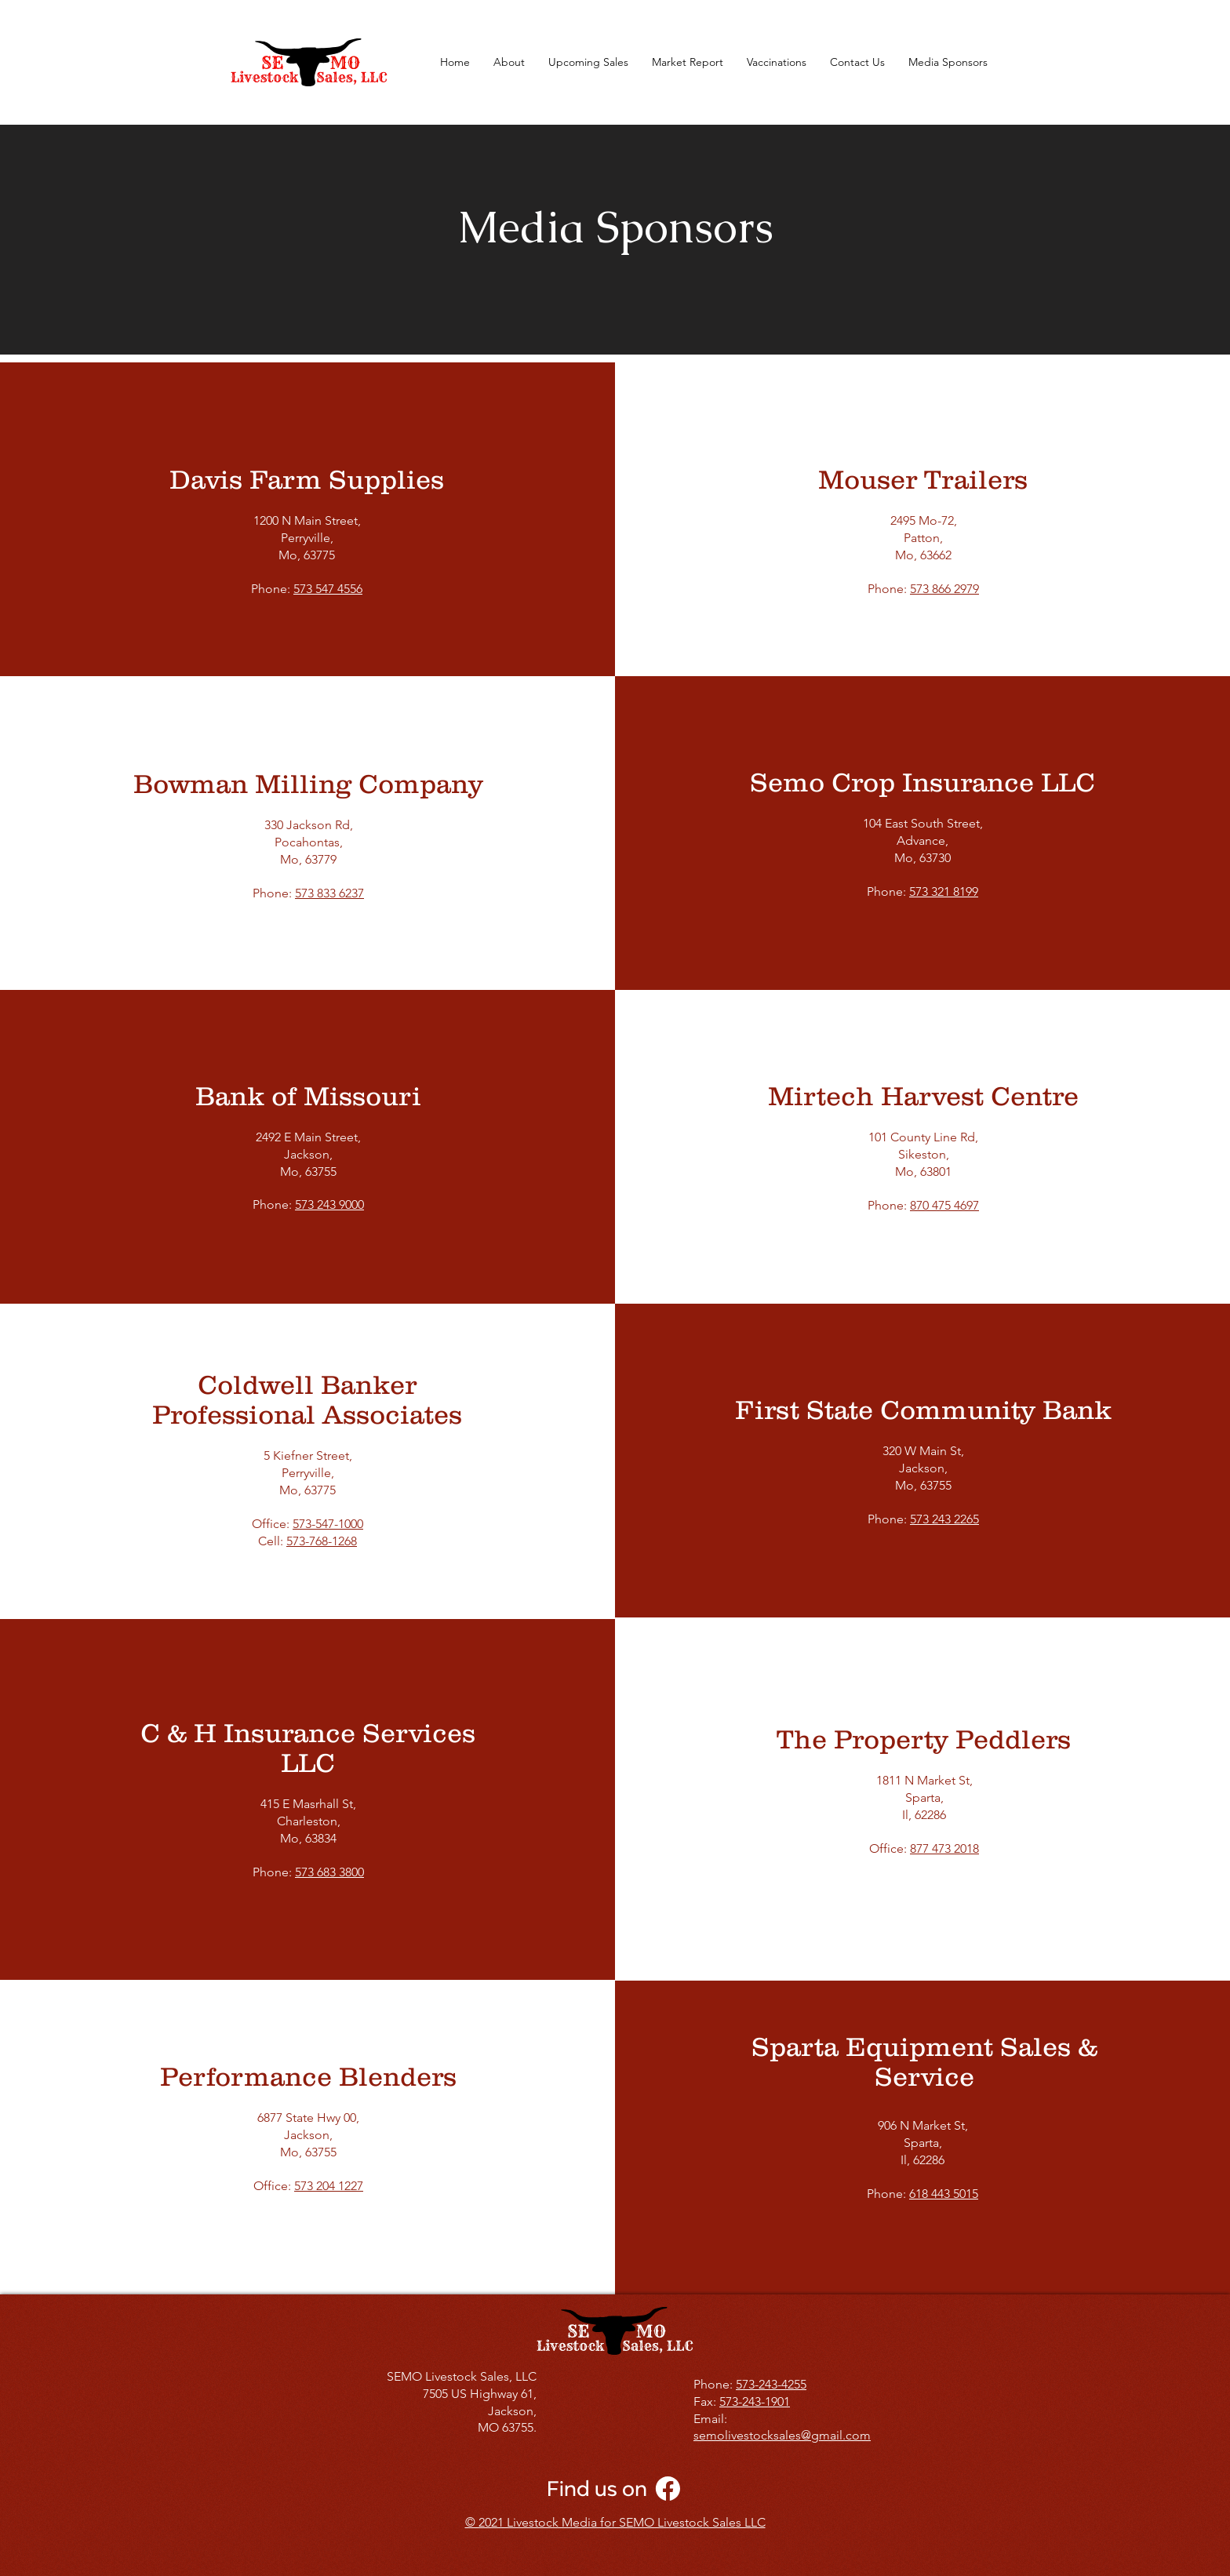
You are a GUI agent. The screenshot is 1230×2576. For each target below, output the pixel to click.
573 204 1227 (328, 2185)
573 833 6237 (329, 893)
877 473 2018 (944, 1848)
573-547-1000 (328, 1523)
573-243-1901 (754, 2401)
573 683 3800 (329, 1872)
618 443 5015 (943, 2193)
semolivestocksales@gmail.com (782, 2435)
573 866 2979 (944, 588)
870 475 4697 (944, 1205)
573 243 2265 (944, 1519)
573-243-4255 (771, 2384)
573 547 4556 (327, 588)
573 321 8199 (943, 891)
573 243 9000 (329, 1204)
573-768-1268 (321, 1541)
